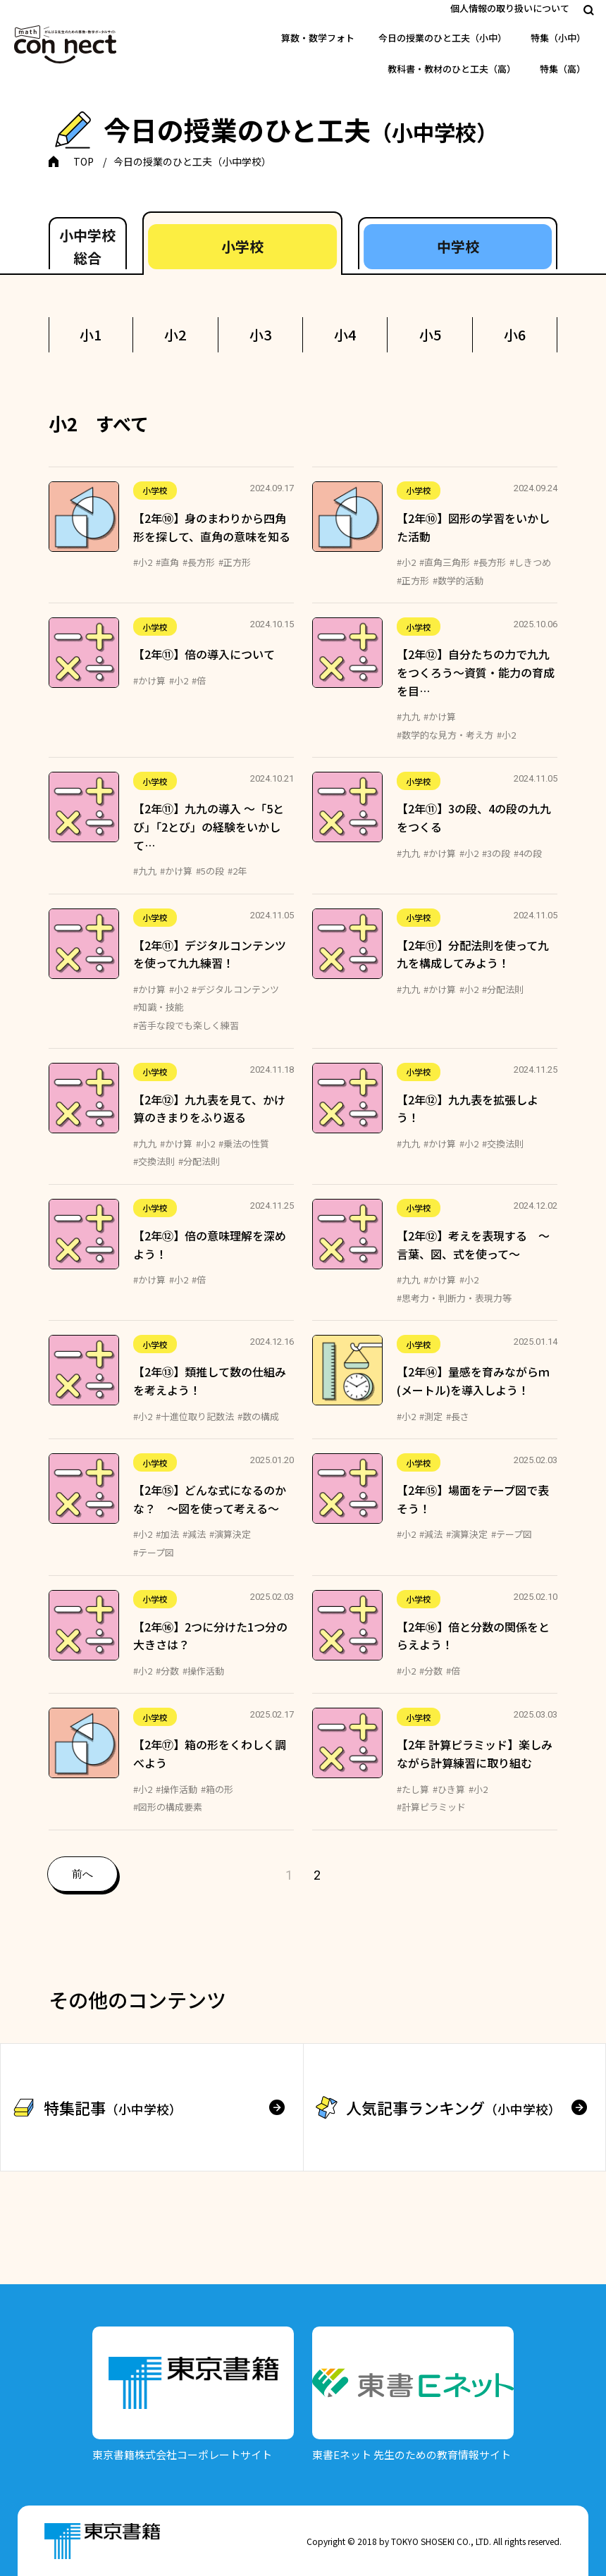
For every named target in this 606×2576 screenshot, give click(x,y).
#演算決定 (230, 1534)
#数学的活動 (458, 580)
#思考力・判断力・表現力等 (454, 1298)
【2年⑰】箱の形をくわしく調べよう (209, 1753)
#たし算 (413, 1789)
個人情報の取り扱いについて (509, 8)
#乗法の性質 (243, 1143)
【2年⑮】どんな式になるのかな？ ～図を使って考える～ (209, 1499)
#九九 (408, 716)
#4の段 (528, 853)
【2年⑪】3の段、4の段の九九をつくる (474, 817)
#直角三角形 (444, 562)
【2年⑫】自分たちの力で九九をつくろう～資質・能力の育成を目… (476, 672)
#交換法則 (154, 1161)
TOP (83, 161)
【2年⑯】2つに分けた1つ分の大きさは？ (210, 1635)
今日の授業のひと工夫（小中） (442, 37)
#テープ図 (153, 1552)
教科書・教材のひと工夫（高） (452, 68)
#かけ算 (149, 680)
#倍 (199, 680)
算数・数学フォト (317, 37)
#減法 (194, 1534)
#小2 (142, 562)
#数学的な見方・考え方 (445, 734)
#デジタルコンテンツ (235, 989)
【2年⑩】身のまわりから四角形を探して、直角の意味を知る (211, 527)
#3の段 (496, 853)
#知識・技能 (158, 1006)
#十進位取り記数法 (195, 1416)
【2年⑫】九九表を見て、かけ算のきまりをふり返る (209, 1108)
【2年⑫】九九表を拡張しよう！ (467, 1108)
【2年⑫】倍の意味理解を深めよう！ (209, 1244)
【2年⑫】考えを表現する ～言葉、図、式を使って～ (473, 1244)
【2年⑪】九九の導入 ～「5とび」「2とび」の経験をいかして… (208, 826)
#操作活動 (203, 1670)
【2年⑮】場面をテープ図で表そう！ (473, 1499)
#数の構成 (258, 1416)
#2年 (237, 870)
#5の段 (210, 870)
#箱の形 (217, 1789)
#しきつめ (530, 562)
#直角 (167, 562)
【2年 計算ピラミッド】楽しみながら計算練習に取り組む (474, 1753)
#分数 (167, 1670)
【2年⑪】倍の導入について (204, 654)
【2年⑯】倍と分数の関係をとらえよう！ (473, 1635)
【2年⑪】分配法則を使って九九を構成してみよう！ (473, 954)
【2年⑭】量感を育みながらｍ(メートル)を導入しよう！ (473, 1380)
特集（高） (563, 68)
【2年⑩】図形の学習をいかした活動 (473, 527)
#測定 (431, 1416)
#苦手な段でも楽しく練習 (186, 1025)
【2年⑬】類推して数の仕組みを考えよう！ (209, 1380)
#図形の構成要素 (167, 1806)
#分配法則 (503, 989)
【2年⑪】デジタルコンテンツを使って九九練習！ (209, 954)
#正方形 (234, 562)
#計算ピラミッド (431, 1806)
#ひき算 (449, 1789)
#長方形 (199, 562)
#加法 (167, 1534)
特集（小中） (558, 37)
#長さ (457, 1416)
